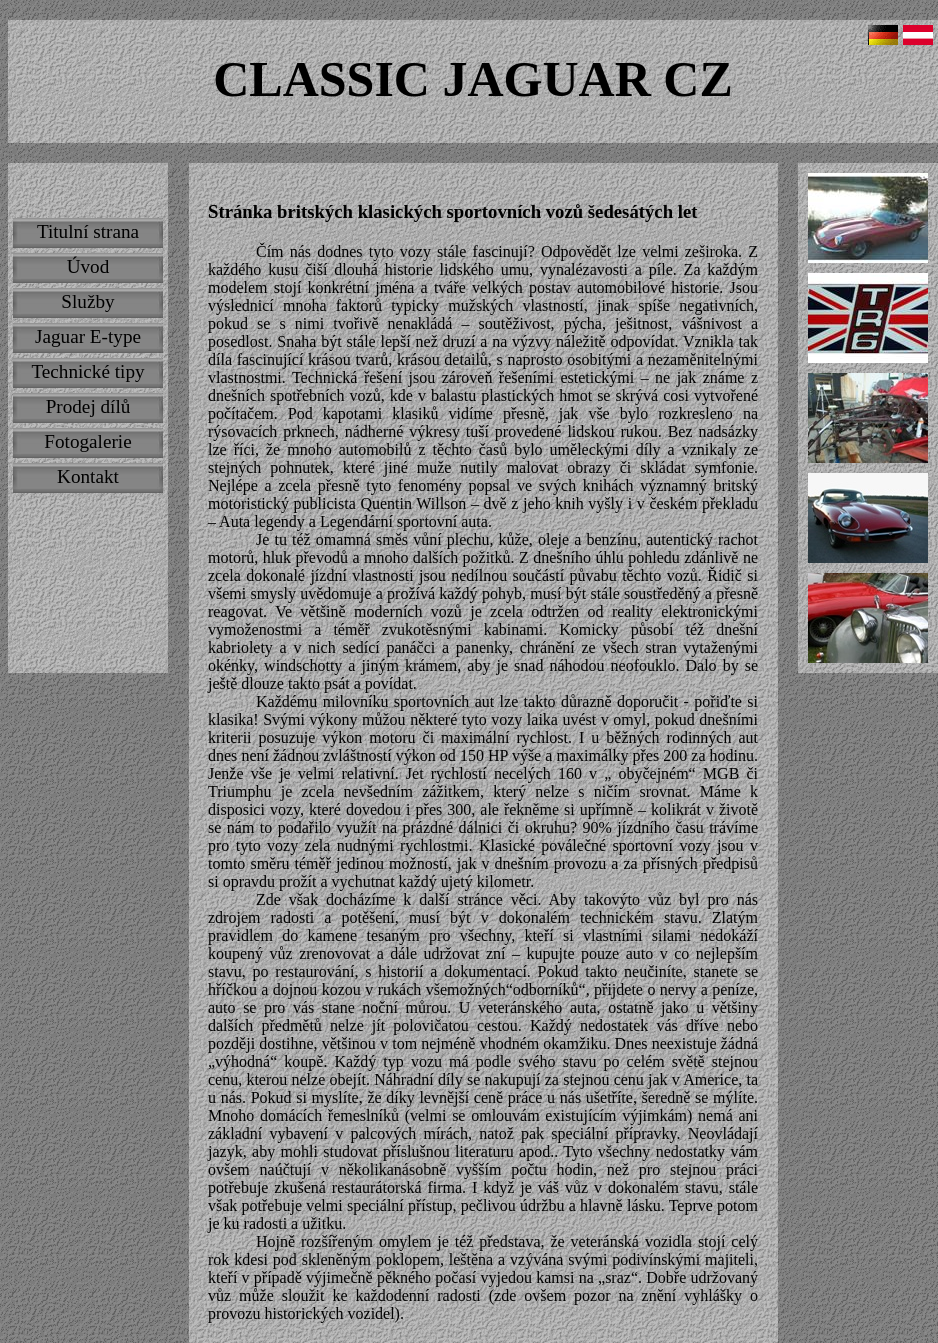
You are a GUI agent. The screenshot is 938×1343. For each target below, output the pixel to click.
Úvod (88, 266)
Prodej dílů (88, 406)
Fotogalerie (87, 441)
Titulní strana (88, 231)
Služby (87, 301)
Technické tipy (87, 371)
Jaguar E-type (88, 336)
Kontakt (88, 476)
